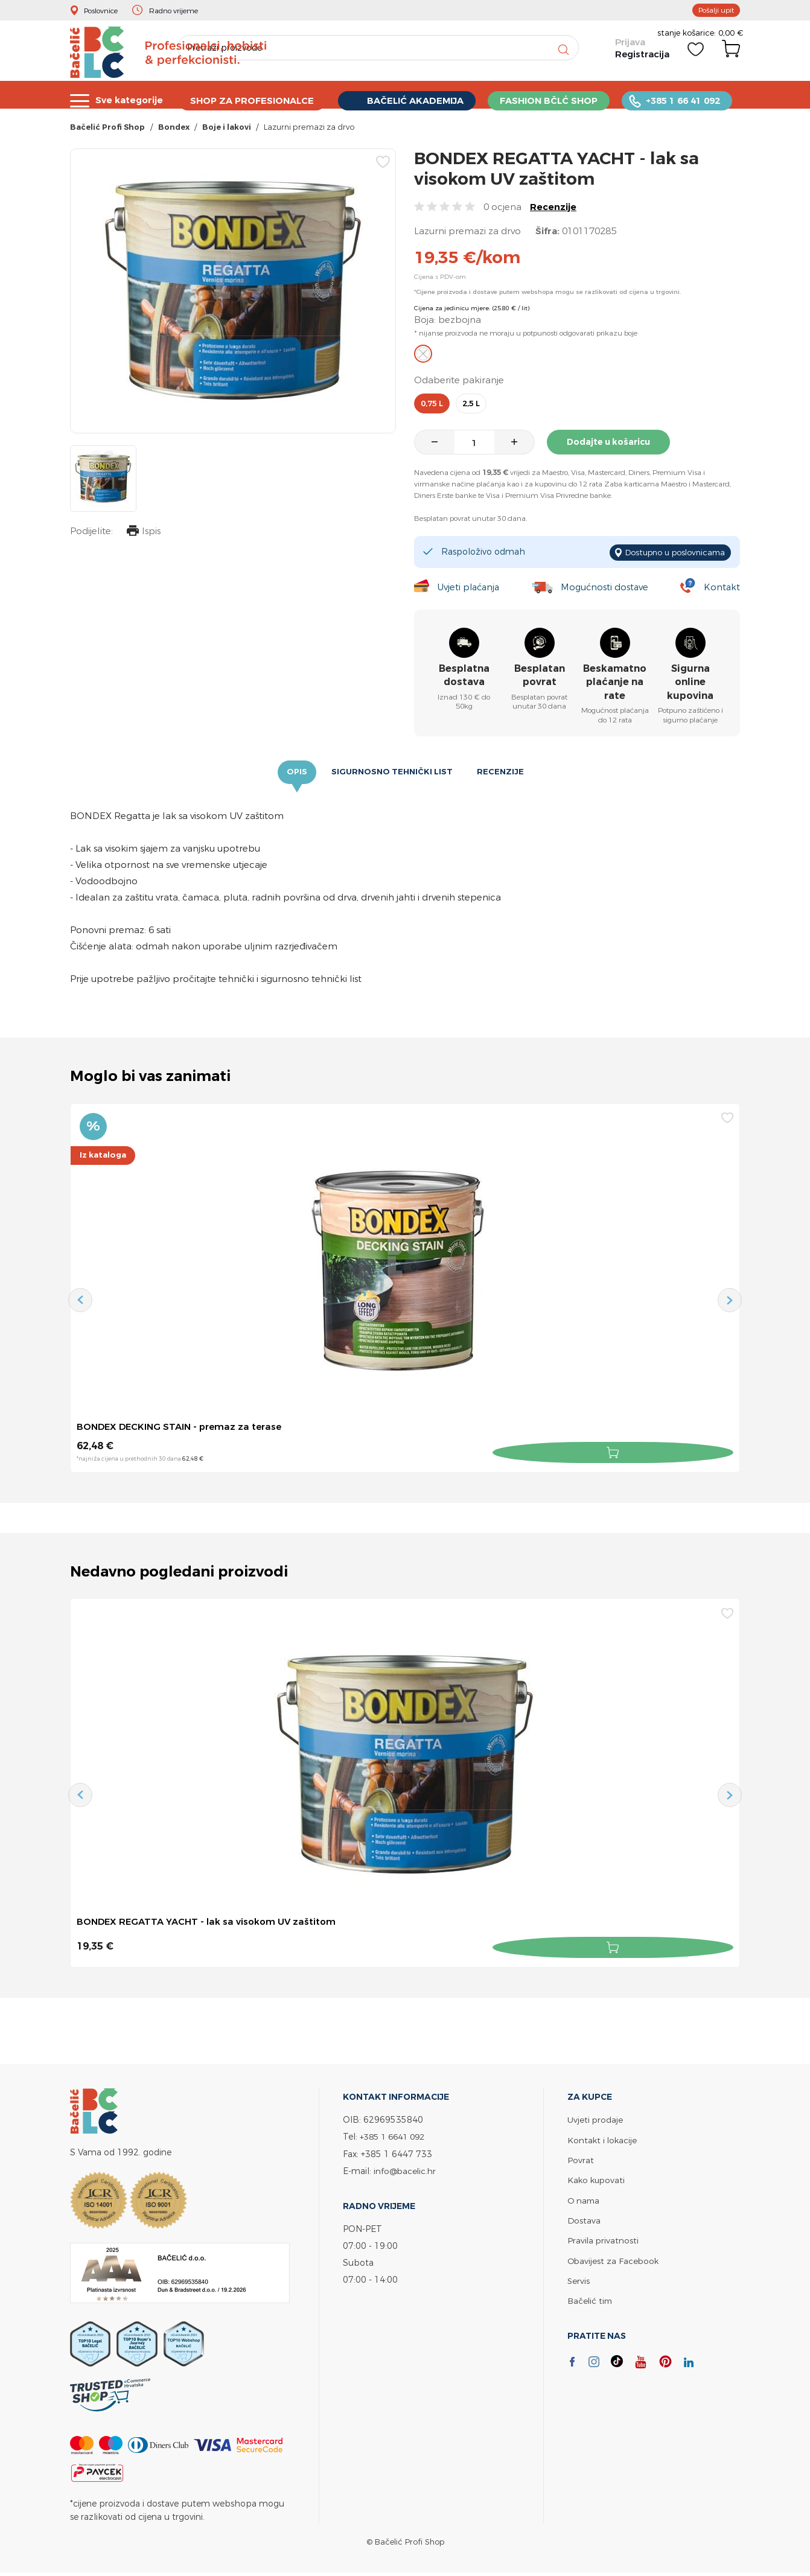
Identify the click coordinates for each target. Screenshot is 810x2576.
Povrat (580, 2159)
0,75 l (432, 407)
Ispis (142, 536)
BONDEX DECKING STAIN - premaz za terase (184, 1429)
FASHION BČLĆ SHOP (552, 98)
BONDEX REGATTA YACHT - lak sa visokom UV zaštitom (211, 1923)
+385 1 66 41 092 (688, 98)
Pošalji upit (713, 9)
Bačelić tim (590, 2298)
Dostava (584, 2218)
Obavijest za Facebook (614, 2258)
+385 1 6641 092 (395, 2136)
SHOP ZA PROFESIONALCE (254, 98)
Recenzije (553, 210)
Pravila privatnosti (603, 2238)
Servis (578, 2278)
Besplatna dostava (464, 676)
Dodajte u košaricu (612, 445)
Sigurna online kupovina (690, 683)
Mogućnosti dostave (606, 588)
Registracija (641, 60)
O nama (584, 2198)
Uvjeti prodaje (595, 2119)
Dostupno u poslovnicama (669, 554)
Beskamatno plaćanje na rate (614, 683)
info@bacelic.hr (406, 2169)
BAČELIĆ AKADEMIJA (418, 98)
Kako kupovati (597, 2178)
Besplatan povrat (539, 676)
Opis (294, 774)
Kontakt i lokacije (603, 2139)
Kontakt (721, 588)
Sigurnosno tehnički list (392, 774)
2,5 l (471, 407)
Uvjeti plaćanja (468, 588)
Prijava (629, 48)
